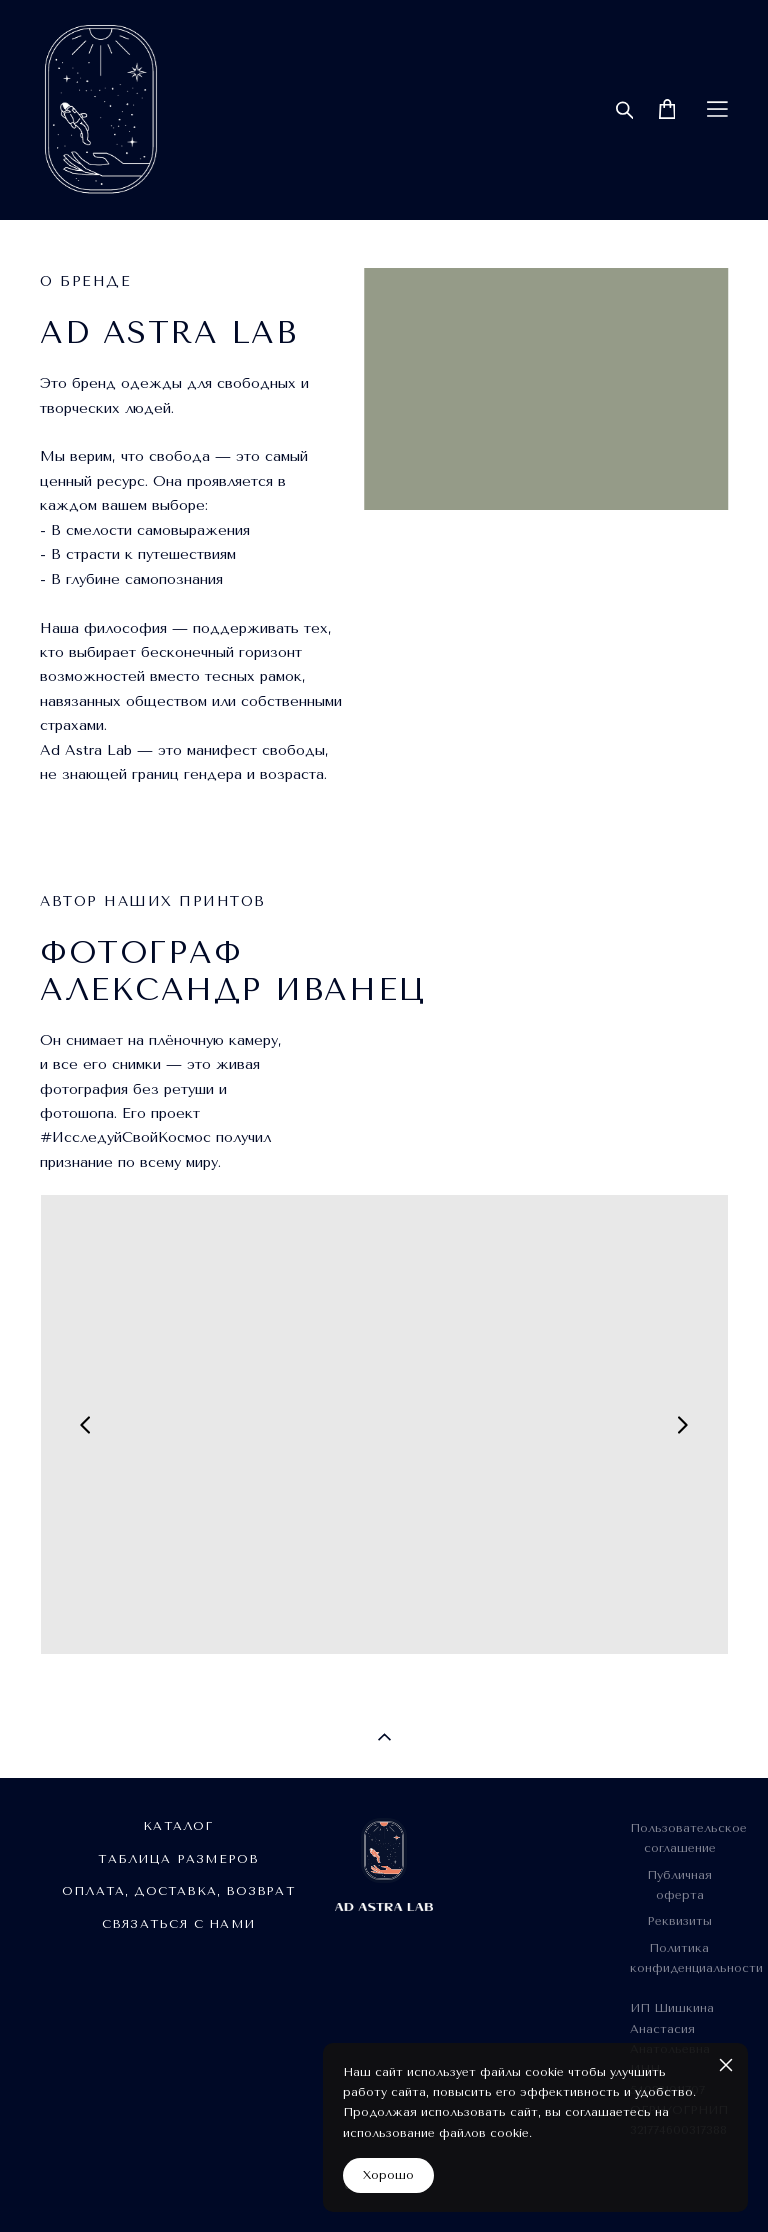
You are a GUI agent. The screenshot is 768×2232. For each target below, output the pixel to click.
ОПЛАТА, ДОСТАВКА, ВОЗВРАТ (178, 1891)
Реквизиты (679, 1921)
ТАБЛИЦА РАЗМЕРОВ (178, 1859)
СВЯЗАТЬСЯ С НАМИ (178, 1924)
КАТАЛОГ (178, 1826)
